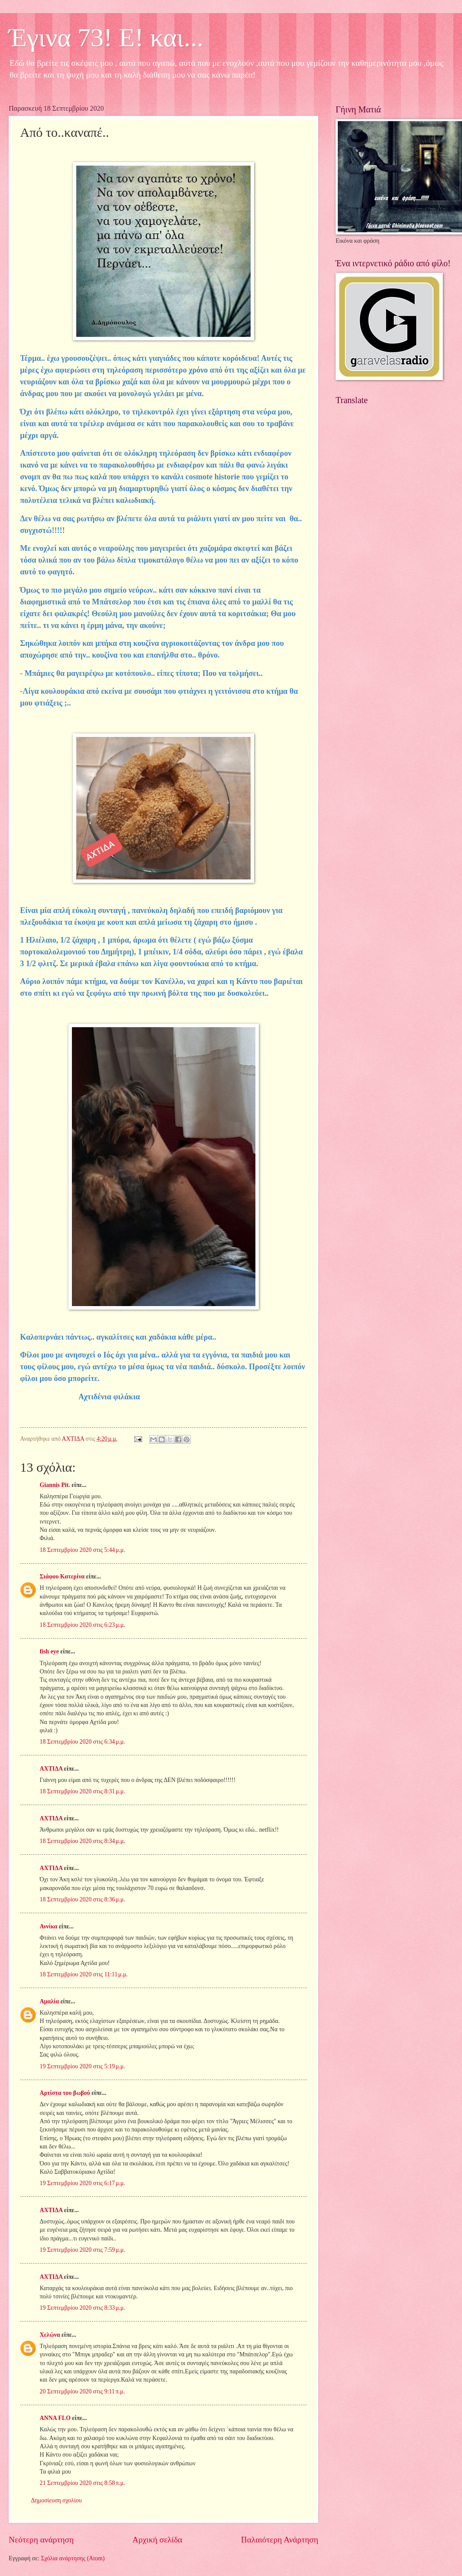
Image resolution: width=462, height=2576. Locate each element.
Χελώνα (50, 2335)
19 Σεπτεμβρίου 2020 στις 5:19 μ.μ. (82, 2066)
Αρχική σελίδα (157, 2539)
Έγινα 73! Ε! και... (106, 37)
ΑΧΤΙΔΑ (51, 1768)
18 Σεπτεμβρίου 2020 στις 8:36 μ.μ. (82, 1899)
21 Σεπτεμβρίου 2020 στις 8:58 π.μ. (82, 2483)
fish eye (49, 1651)
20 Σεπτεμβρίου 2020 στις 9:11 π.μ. (82, 2391)
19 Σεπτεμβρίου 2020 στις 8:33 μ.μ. (82, 2307)
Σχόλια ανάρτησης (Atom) (73, 2558)
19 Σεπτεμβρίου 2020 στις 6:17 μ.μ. (82, 2183)
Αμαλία (49, 2001)
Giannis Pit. (55, 1485)
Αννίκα (49, 1926)
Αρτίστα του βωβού (65, 2093)
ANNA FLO (55, 2418)
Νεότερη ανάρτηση (41, 2539)
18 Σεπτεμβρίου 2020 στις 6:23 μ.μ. (82, 1625)
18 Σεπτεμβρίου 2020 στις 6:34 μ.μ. (82, 1741)
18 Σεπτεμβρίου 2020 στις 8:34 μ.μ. (82, 1841)
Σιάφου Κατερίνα (62, 1576)
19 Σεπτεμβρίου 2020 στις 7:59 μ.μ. (82, 2250)
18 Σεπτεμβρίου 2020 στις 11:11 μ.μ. (84, 1974)
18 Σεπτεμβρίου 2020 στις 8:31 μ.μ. (82, 1791)
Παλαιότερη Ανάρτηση (279, 2539)
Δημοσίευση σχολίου (56, 2500)
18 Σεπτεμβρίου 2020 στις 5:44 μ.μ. (82, 1550)
